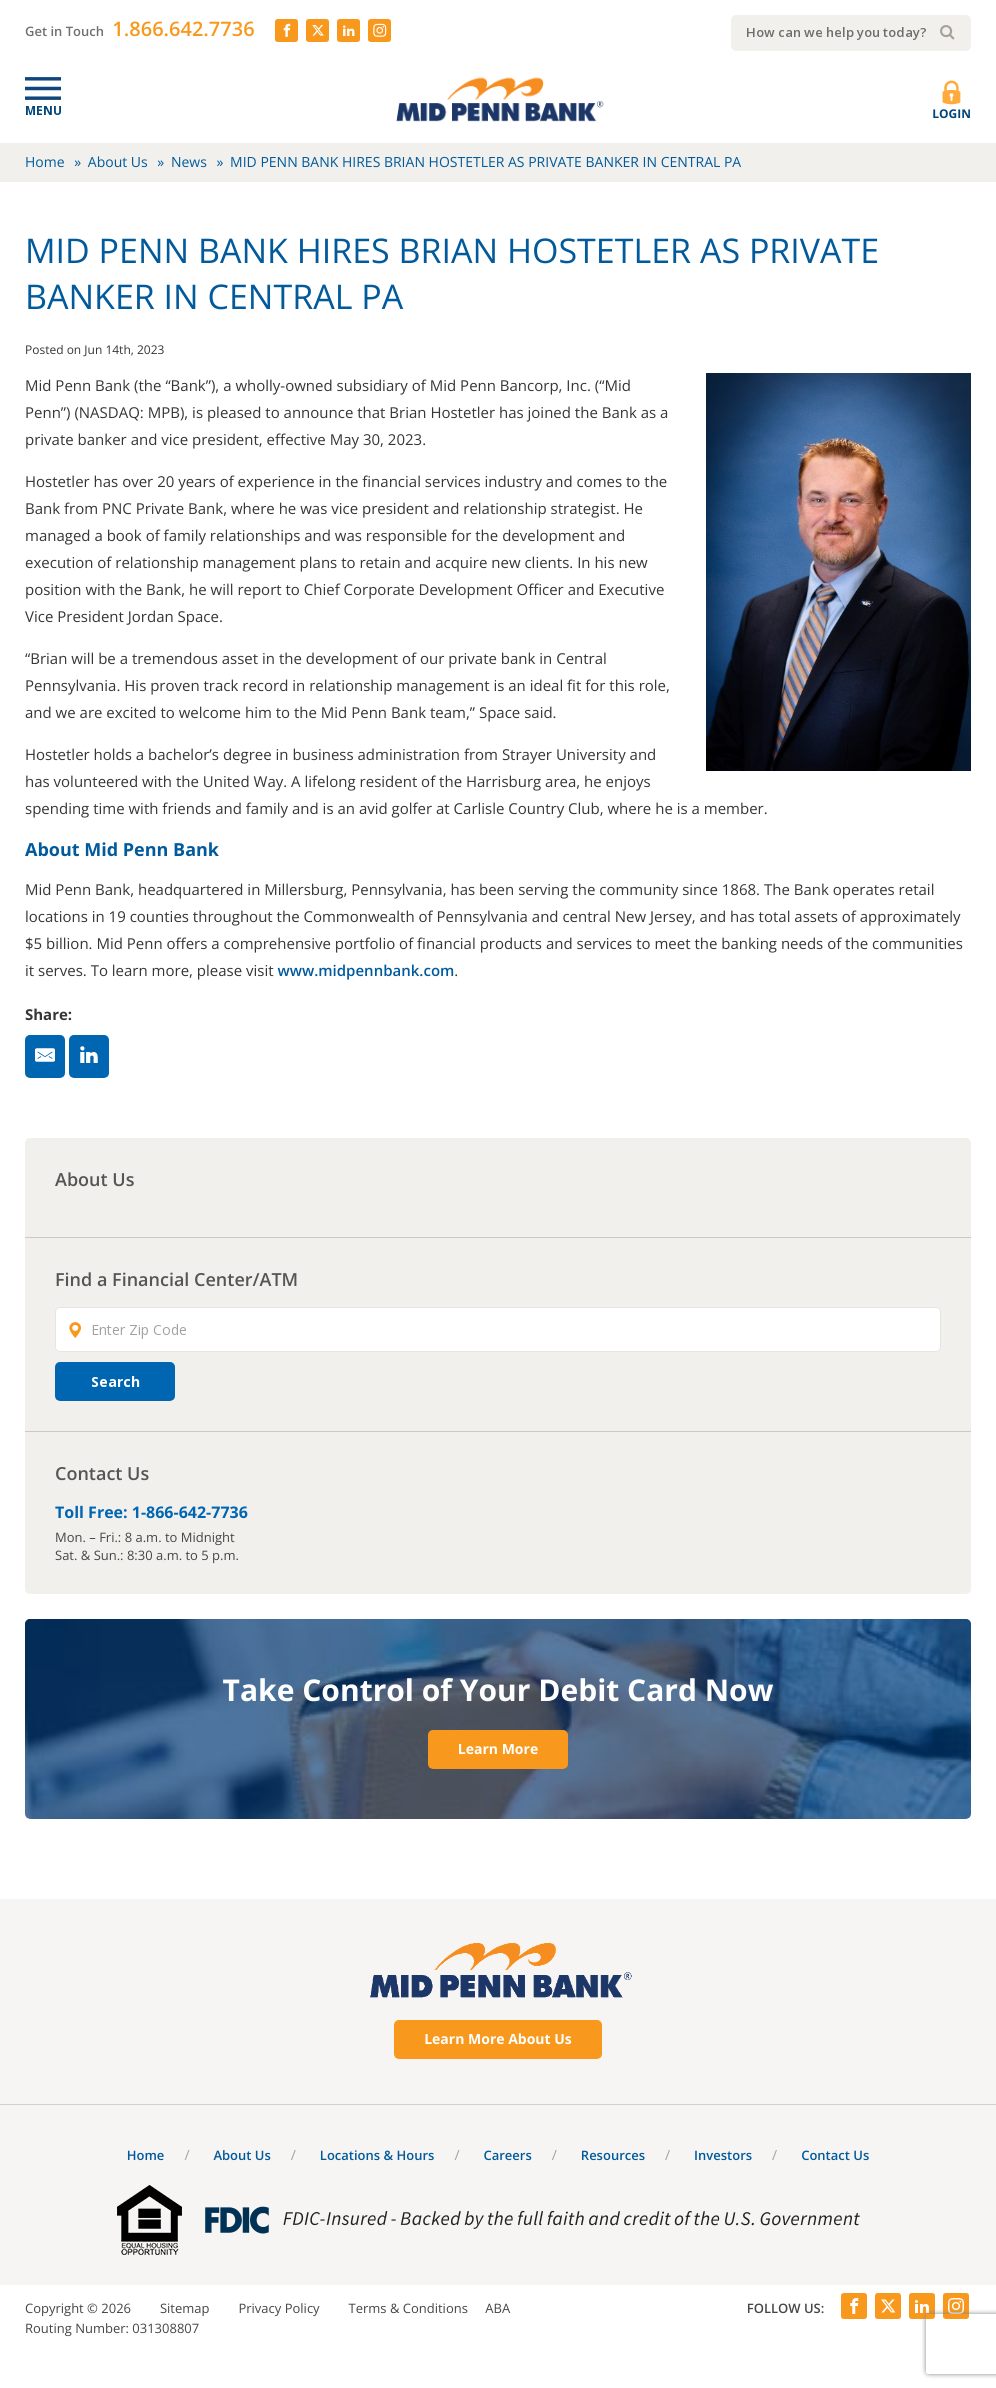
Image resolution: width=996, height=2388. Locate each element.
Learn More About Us (498, 2039)
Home (45, 162)
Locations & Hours (377, 2155)
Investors (723, 2155)
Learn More (498, 1749)
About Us (118, 162)
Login (951, 101)
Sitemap (185, 2308)
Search (115, 1381)
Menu (43, 110)
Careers (507, 2155)
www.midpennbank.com (365, 971)
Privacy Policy (278, 2308)
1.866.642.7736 (183, 28)
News (189, 162)
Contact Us (835, 2155)
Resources (613, 2155)
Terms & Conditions (408, 2308)
